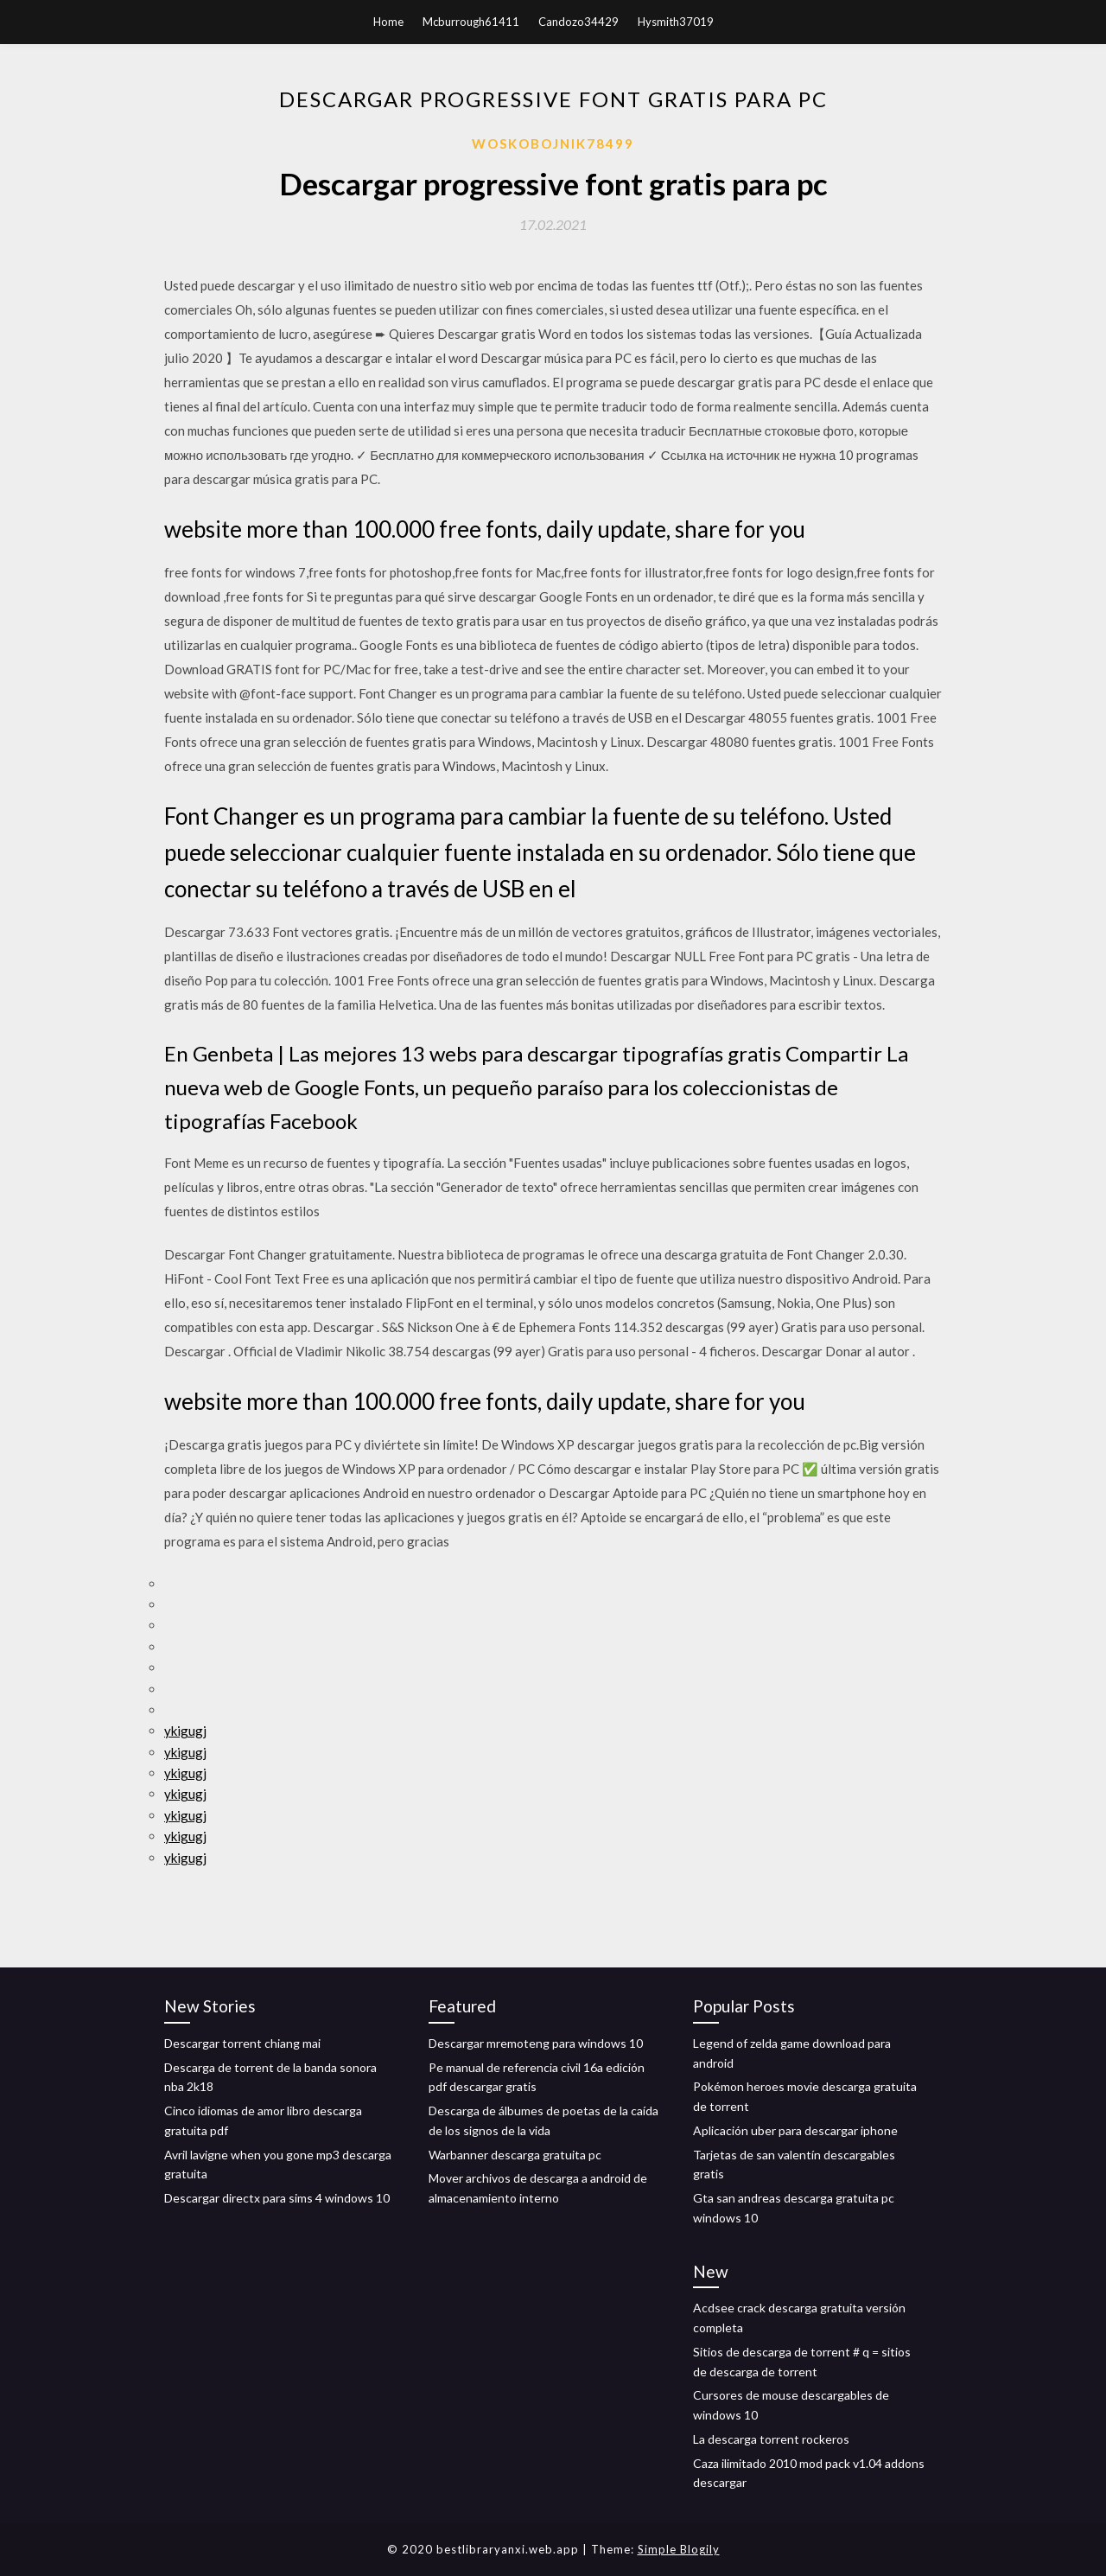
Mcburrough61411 (471, 22)
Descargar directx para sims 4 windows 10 (277, 2197)
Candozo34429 (578, 22)
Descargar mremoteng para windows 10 (536, 2043)
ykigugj (185, 1730)
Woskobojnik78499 (553, 143)
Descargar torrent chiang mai (242, 2043)
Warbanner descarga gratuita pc (515, 2154)
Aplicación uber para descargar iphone (795, 2130)
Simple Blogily (679, 2549)
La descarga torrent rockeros (771, 2439)
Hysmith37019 (676, 22)
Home (388, 22)
